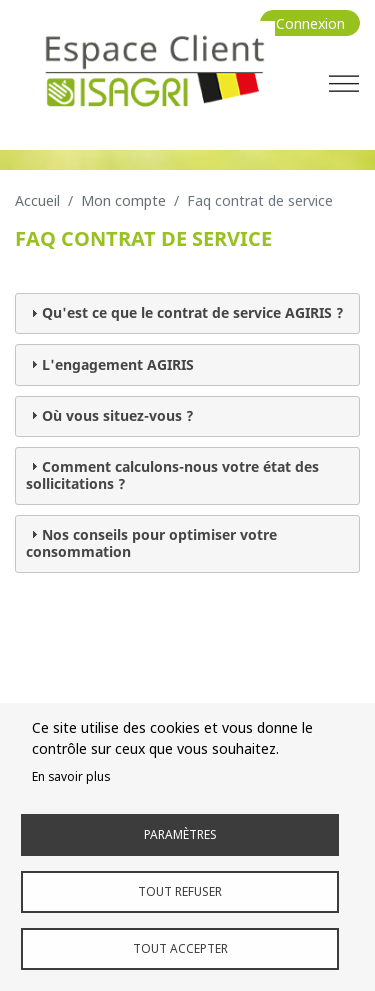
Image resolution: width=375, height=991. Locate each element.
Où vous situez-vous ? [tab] (110, 415)
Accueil (37, 200)
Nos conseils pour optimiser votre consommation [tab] (151, 543)
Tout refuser (180, 891)
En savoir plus (71, 776)
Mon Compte (123, 200)
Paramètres (180, 834)
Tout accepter (180, 948)
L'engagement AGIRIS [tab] (110, 364)
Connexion (310, 23)
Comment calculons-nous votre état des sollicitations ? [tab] (172, 475)
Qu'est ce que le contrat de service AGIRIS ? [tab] (185, 312)
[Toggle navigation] (344, 83)
